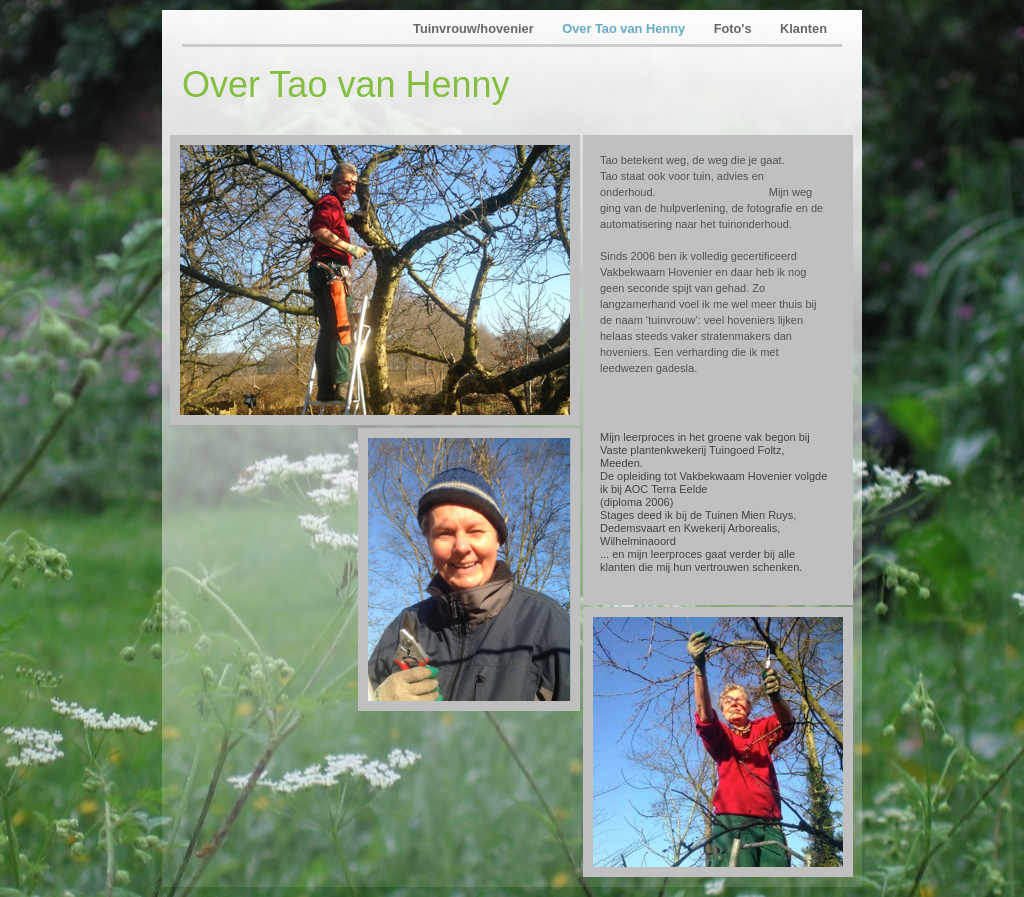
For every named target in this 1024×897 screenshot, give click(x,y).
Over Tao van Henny (625, 28)
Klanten (803, 28)
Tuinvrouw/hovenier (475, 28)
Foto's (734, 28)
